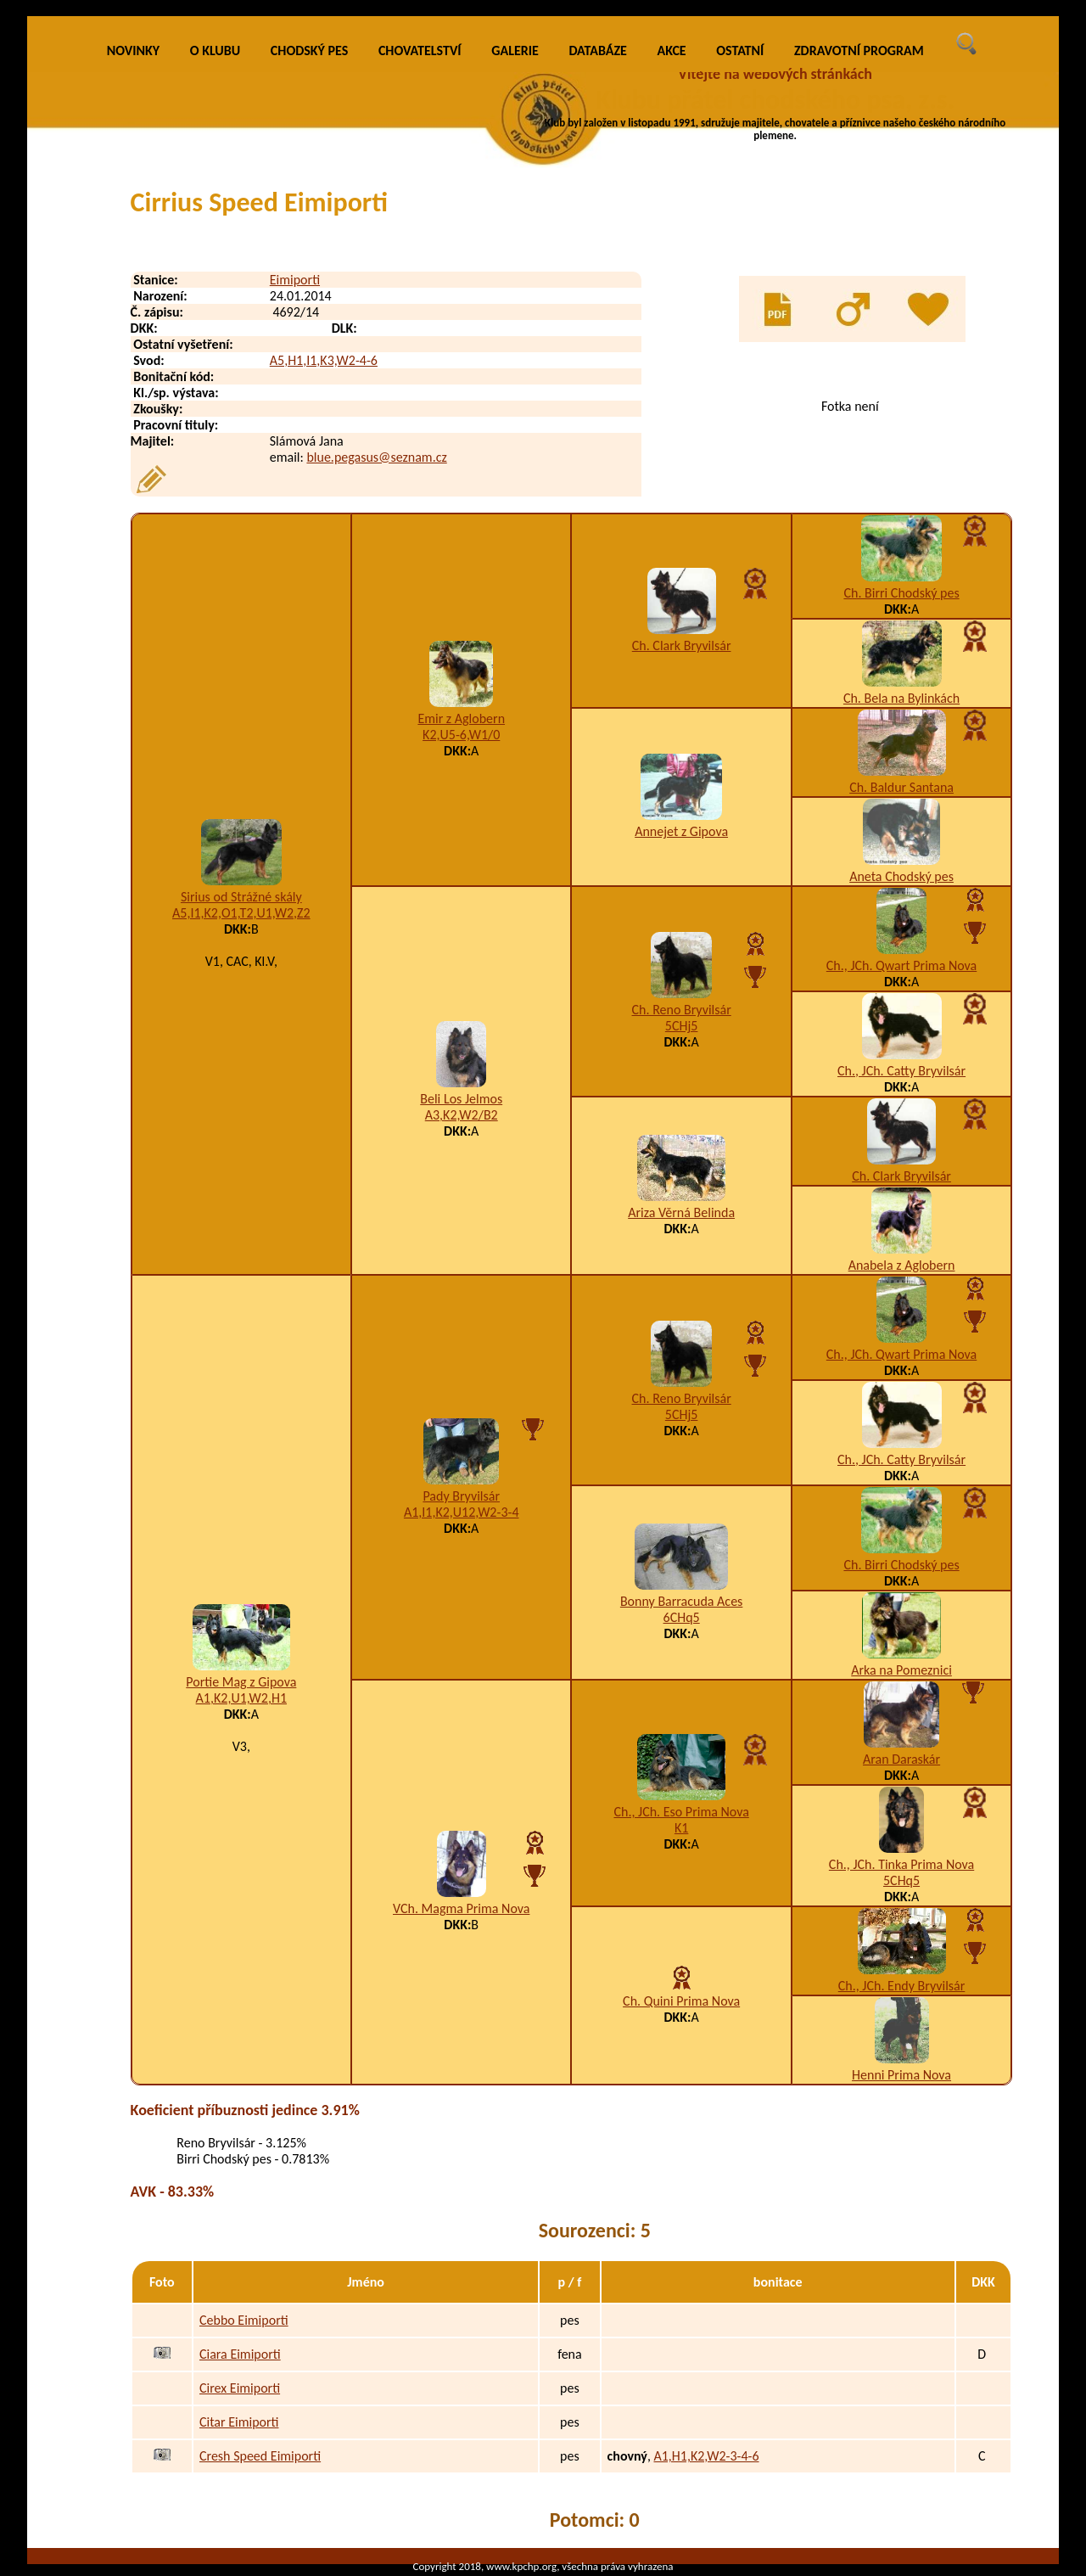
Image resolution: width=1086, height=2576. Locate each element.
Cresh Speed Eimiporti (260, 2456)
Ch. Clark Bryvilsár (681, 645)
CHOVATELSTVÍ (420, 50)
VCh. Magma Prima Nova (461, 1908)
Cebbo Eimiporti (243, 2320)
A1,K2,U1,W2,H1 (241, 1698)
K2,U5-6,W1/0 (461, 735)
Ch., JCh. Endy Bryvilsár (902, 1986)
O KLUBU (215, 50)
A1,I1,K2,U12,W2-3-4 (461, 1512)
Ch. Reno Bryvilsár (681, 1010)
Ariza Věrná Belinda (681, 1212)
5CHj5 (681, 1026)
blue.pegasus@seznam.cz (376, 457)
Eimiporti (295, 280)
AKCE (672, 50)
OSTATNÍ (740, 50)
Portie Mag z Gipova (241, 1682)
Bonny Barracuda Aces (681, 1601)
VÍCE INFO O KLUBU (811, 174)
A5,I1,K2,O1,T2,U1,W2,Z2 (241, 913)
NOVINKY (133, 50)
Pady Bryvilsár (461, 1496)
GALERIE (515, 50)
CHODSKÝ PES (309, 50)
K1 (681, 1828)
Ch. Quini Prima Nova (681, 2001)
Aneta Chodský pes (901, 876)
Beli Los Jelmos (461, 1099)
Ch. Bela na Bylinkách (901, 698)
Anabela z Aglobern (901, 1265)
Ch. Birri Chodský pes (901, 593)
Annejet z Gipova (681, 831)
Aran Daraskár (901, 1759)
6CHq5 (681, 1617)
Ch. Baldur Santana (901, 787)
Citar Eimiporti (239, 2422)
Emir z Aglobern (461, 718)
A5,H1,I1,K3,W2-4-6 (324, 360)
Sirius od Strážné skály (241, 897)
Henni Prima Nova (901, 2075)
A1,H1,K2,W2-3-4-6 (706, 2456)
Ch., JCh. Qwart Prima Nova (901, 965)
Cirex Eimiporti (239, 2388)
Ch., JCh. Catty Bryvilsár (901, 1071)
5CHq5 (901, 1880)
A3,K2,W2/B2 (461, 1115)
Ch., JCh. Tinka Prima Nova (901, 1864)
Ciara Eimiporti (240, 2354)
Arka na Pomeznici (901, 1670)
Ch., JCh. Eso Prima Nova (680, 1812)
